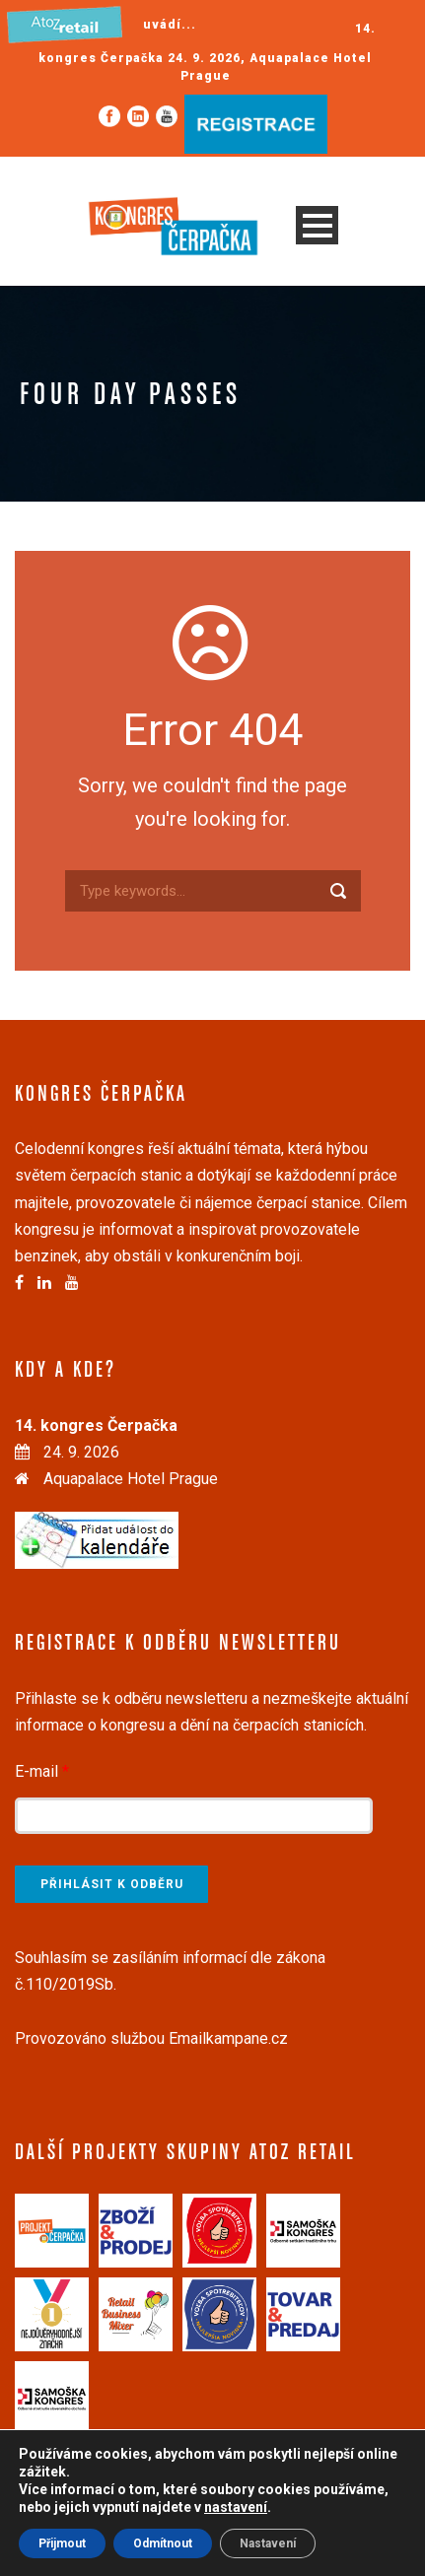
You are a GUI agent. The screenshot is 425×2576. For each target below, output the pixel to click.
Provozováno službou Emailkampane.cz (151, 2038)
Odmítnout (162, 2543)
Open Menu (317, 225)
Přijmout (62, 2543)
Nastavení (268, 2543)
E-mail (42, 1771)
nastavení (235, 2507)
